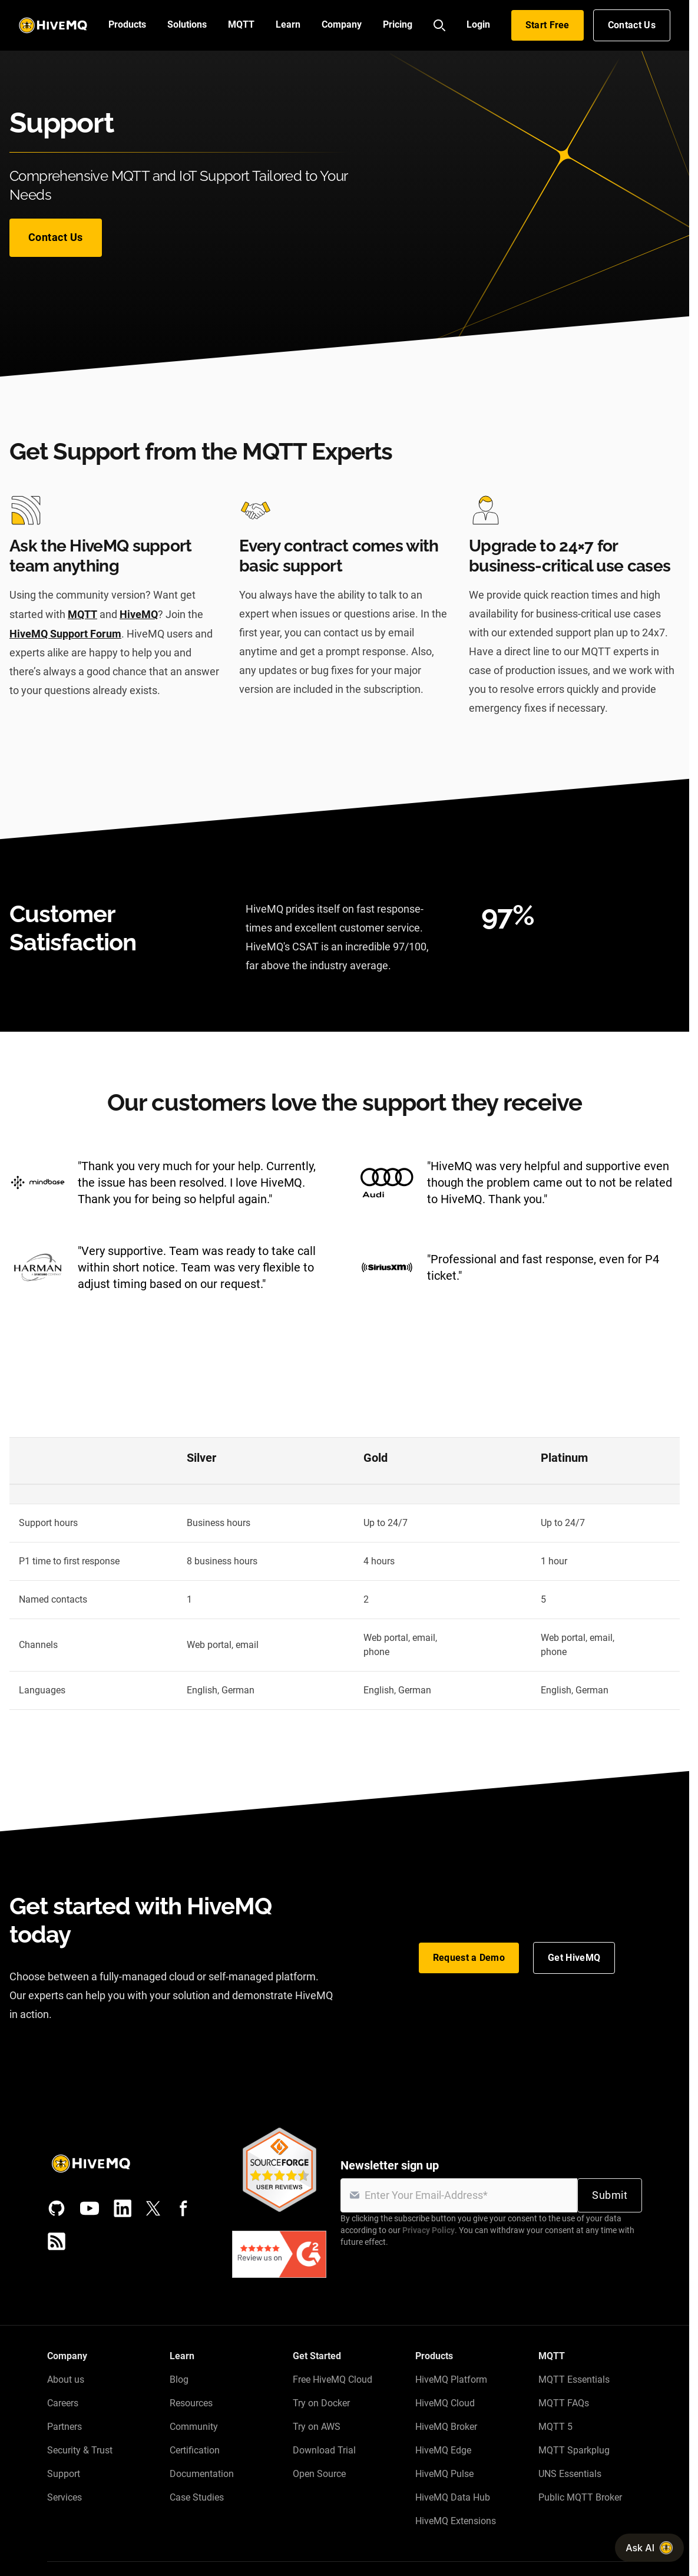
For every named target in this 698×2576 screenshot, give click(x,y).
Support (63, 2473)
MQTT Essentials (574, 2379)
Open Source (319, 2473)
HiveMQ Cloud (445, 2403)
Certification (195, 2450)
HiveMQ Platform (451, 2379)
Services (64, 2497)
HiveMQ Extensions (455, 2521)
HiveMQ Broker (446, 2426)
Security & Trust (80, 2450)
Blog (179, 2379)
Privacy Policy (428, 2230)
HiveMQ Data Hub (452, 2497)
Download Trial (324, 2450)
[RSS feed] (56, 2241)
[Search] (439, 25)
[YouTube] (89, 2208)
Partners (64, 2426)
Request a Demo (469, 1957)
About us (65, 2379)
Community (194, 2426)
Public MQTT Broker (580, 2497)
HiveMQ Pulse (444, 2473)
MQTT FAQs (563, 2403)
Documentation (202, 2473)
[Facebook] (183, 2208)
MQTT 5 (555, 2426)
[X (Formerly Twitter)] (153, 2208)
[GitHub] (56, 2208)
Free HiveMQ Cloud (332, 2379)
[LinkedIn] (122, 2208)
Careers (62, 2403)
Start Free (547, 25)
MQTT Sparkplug (574, 2450)
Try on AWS (316, 2426)
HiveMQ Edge (443, 2450)
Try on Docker (321, 2403)
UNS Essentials (569, 2473)
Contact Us (632, 25)
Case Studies (197, 2497)
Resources (191, 2403)
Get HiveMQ (574, 1957)
